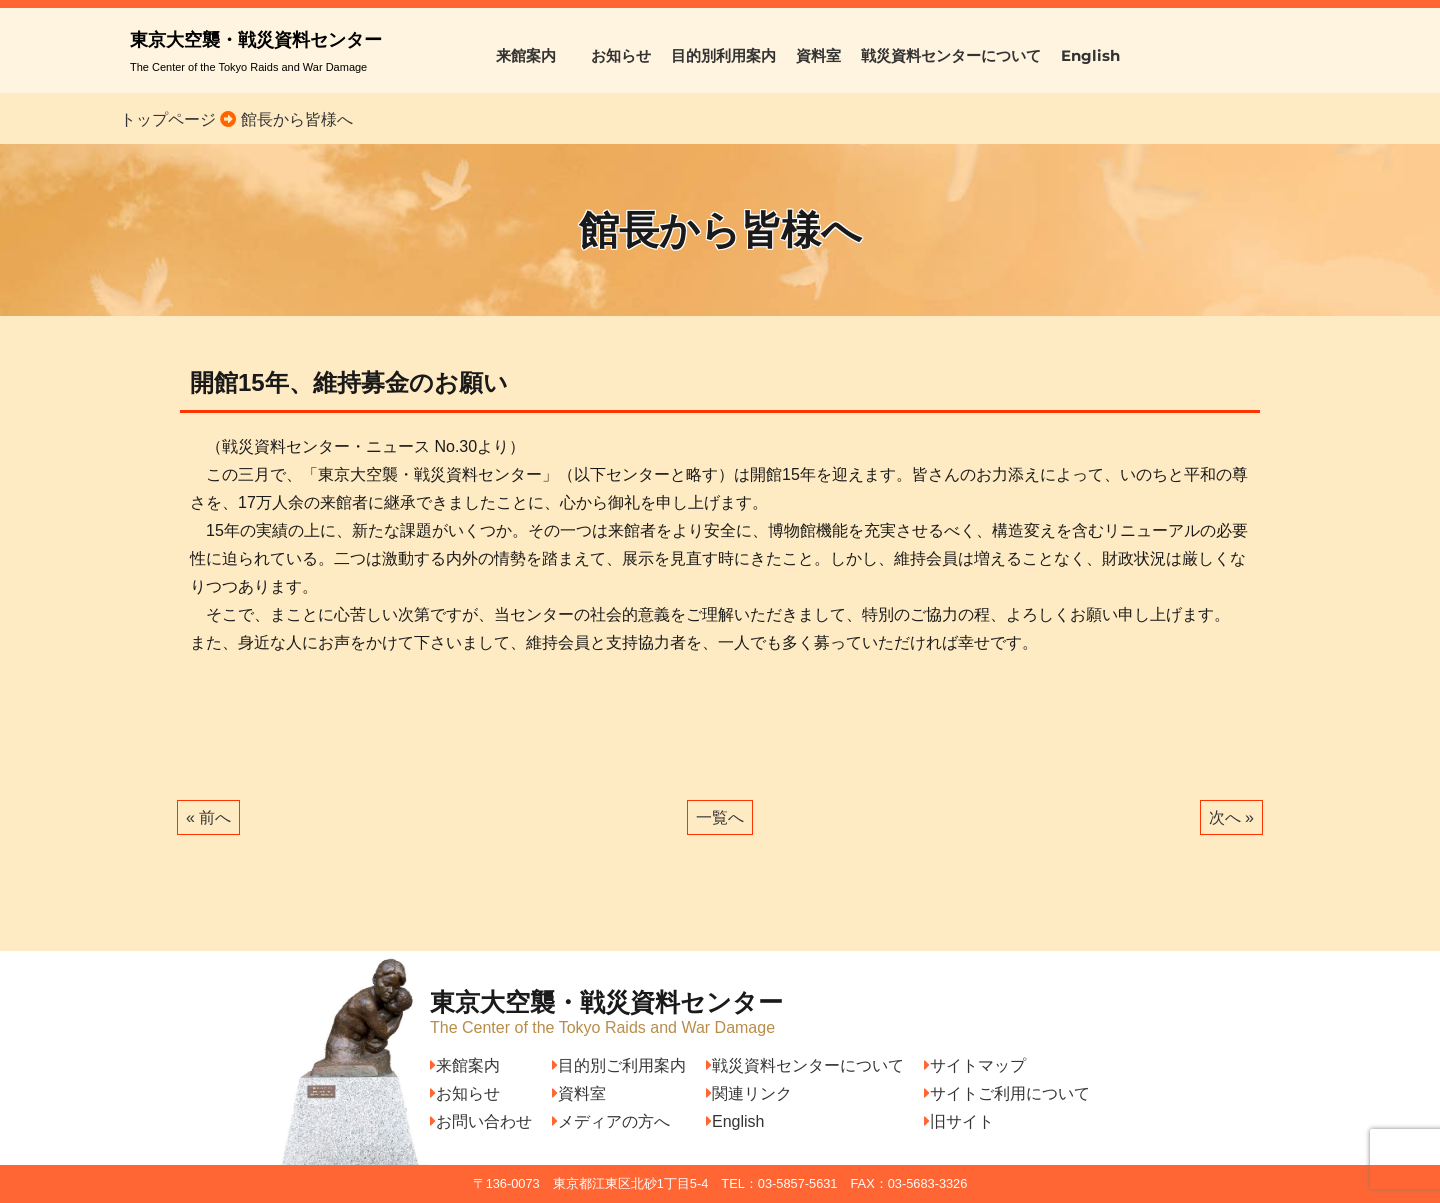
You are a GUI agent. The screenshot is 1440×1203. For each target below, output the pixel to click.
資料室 (818, 55)
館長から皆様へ (294, 119)
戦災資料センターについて (951, 55)
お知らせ (621, 55)
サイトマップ (975, 1065)
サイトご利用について (1007, 1093)
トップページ (168, 119)
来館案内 (533, 55)
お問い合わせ (481, 1121)
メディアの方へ (611, 1121)
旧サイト (959, 1121)
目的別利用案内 (723, 55)
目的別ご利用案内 (619, 1065)
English (1090, 55)
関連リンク (749, 1093)
